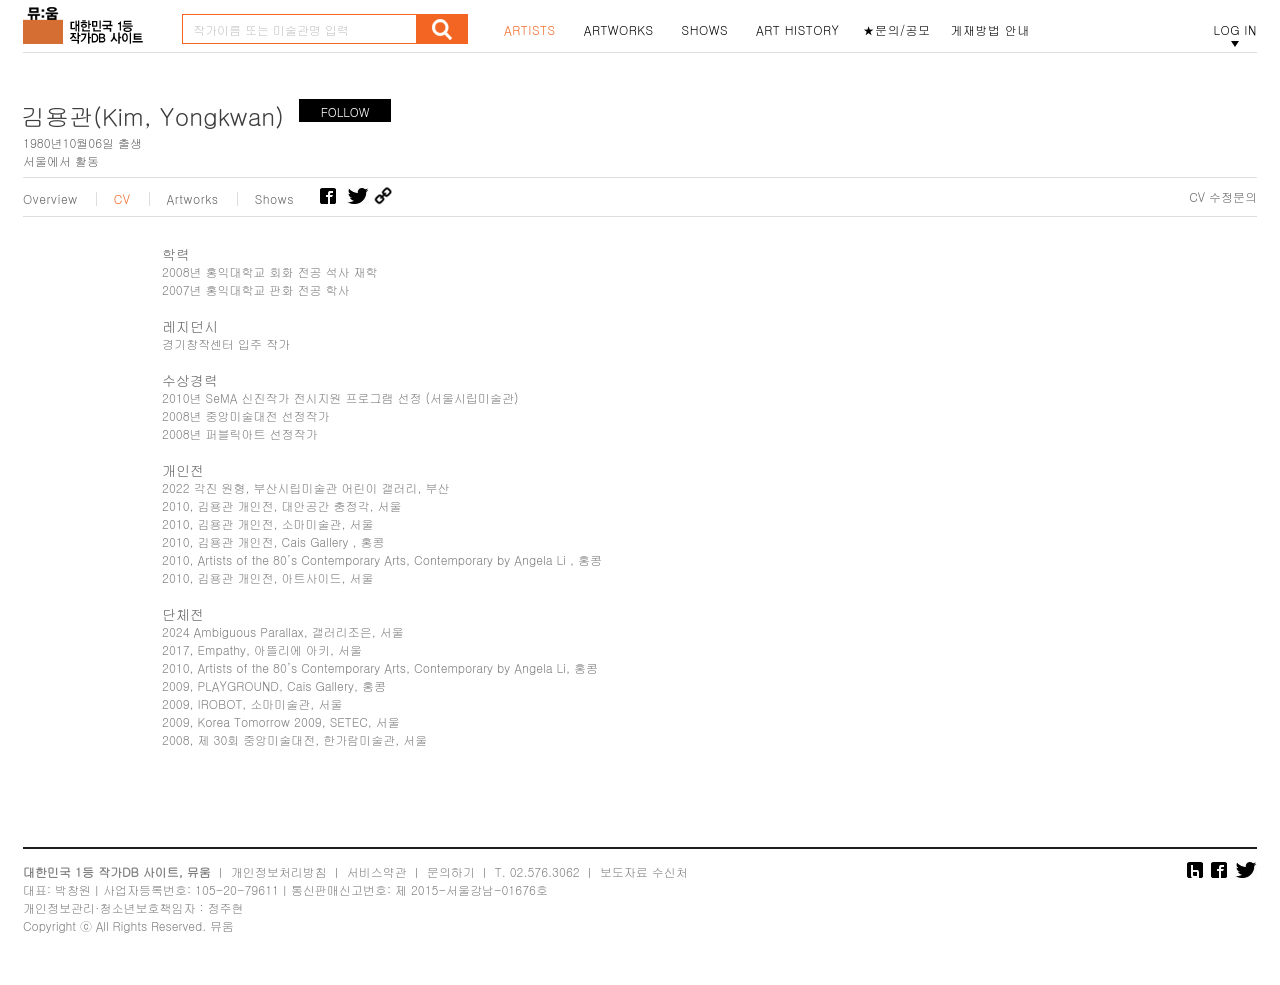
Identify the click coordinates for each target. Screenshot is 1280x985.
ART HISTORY (798, 30)
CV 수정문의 (1223, 197)
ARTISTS (530, 30)
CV (122, 199)
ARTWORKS (619, 30)
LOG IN (1235, 30)
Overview (50, 199)
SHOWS (705, 30)
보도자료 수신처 (644, 871)
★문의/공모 (897, 30)
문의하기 (451, 871)
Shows (275, 199)
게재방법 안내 (991, 30)
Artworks (193, 199)
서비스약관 (377, 871)
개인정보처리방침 (279, 871)
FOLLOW (345, 111)
